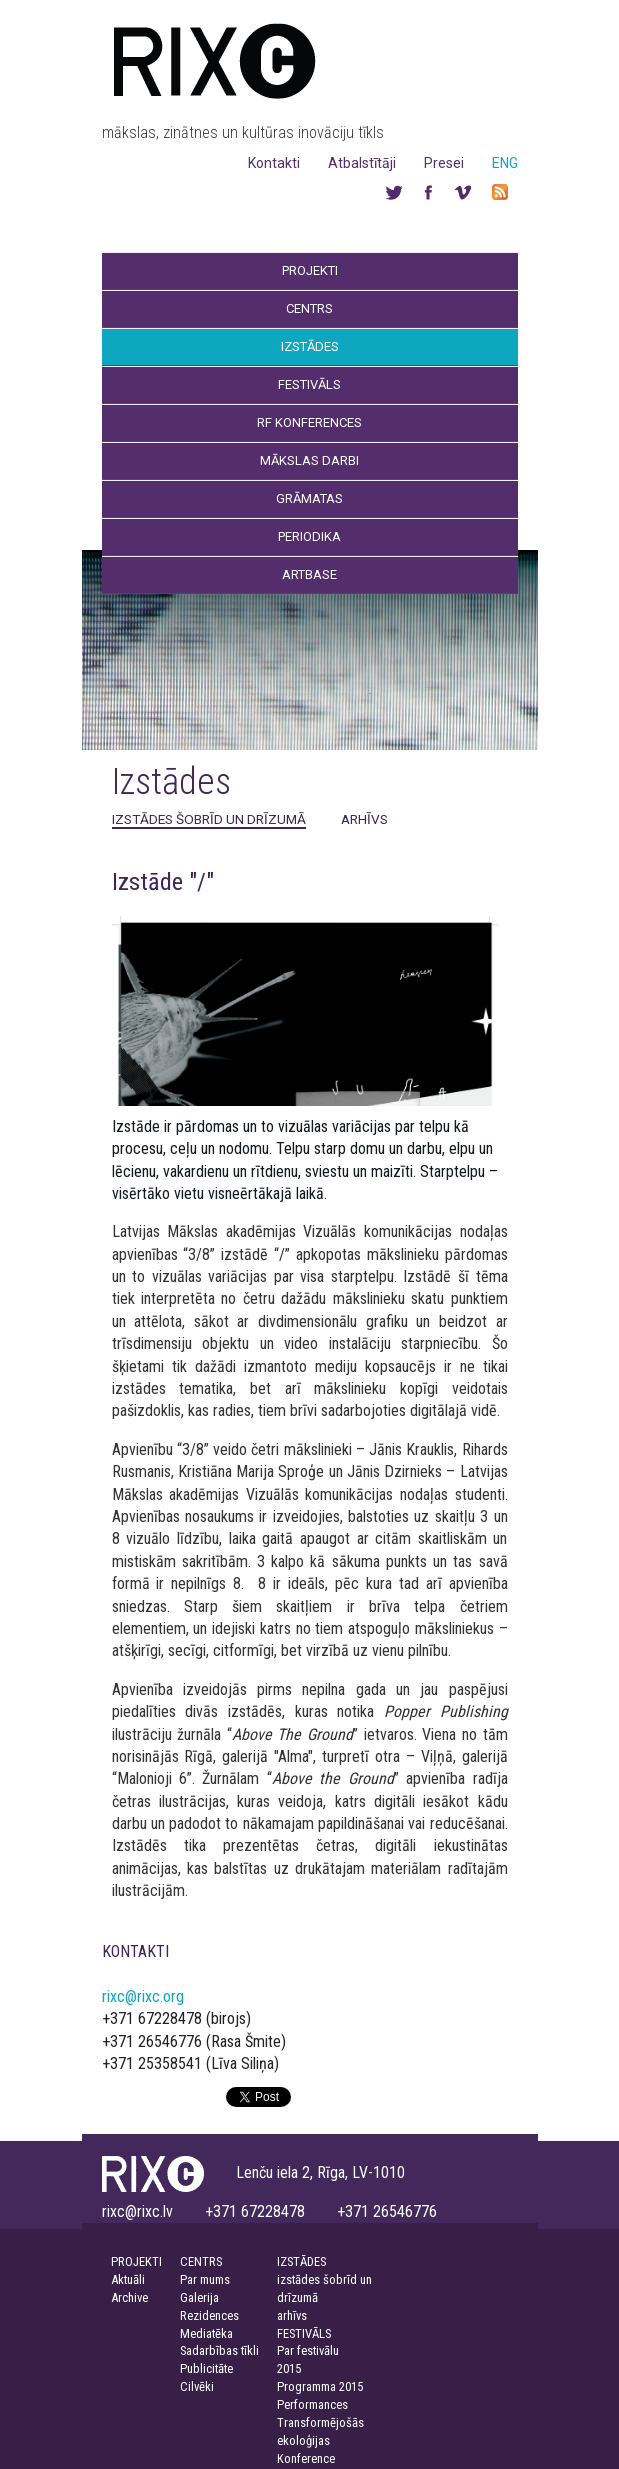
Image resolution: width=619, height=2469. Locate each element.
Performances (312, 2404)
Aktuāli (128, 2279)
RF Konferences (309, 422)
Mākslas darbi (309, 460)
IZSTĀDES (301, 2261)
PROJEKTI (136, 2261)
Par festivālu (308, 2350)
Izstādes (310, 346)
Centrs (309, 308)
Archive (129, 2297)
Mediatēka (206, 2333)
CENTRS (201, 2261)
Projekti (310, 270)
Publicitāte (206, 2368)
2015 (289, 2368)
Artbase (309, 574)
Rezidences (209, 2315)
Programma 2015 (320, 2386)
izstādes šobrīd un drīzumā (209, 819)
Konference (306, 2458)
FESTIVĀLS (304, 2333)
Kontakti (274, 163)
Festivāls (309, 384)
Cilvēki (197, 2386)
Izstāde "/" (163, 882)
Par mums (205, 2279)
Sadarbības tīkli (219, 2350)
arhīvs (364, 819)
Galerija (199, 2297)
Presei (444, 163)
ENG (505, 163)
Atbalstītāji (362, 163)
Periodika (309, 536)
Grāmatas (309, 498)
